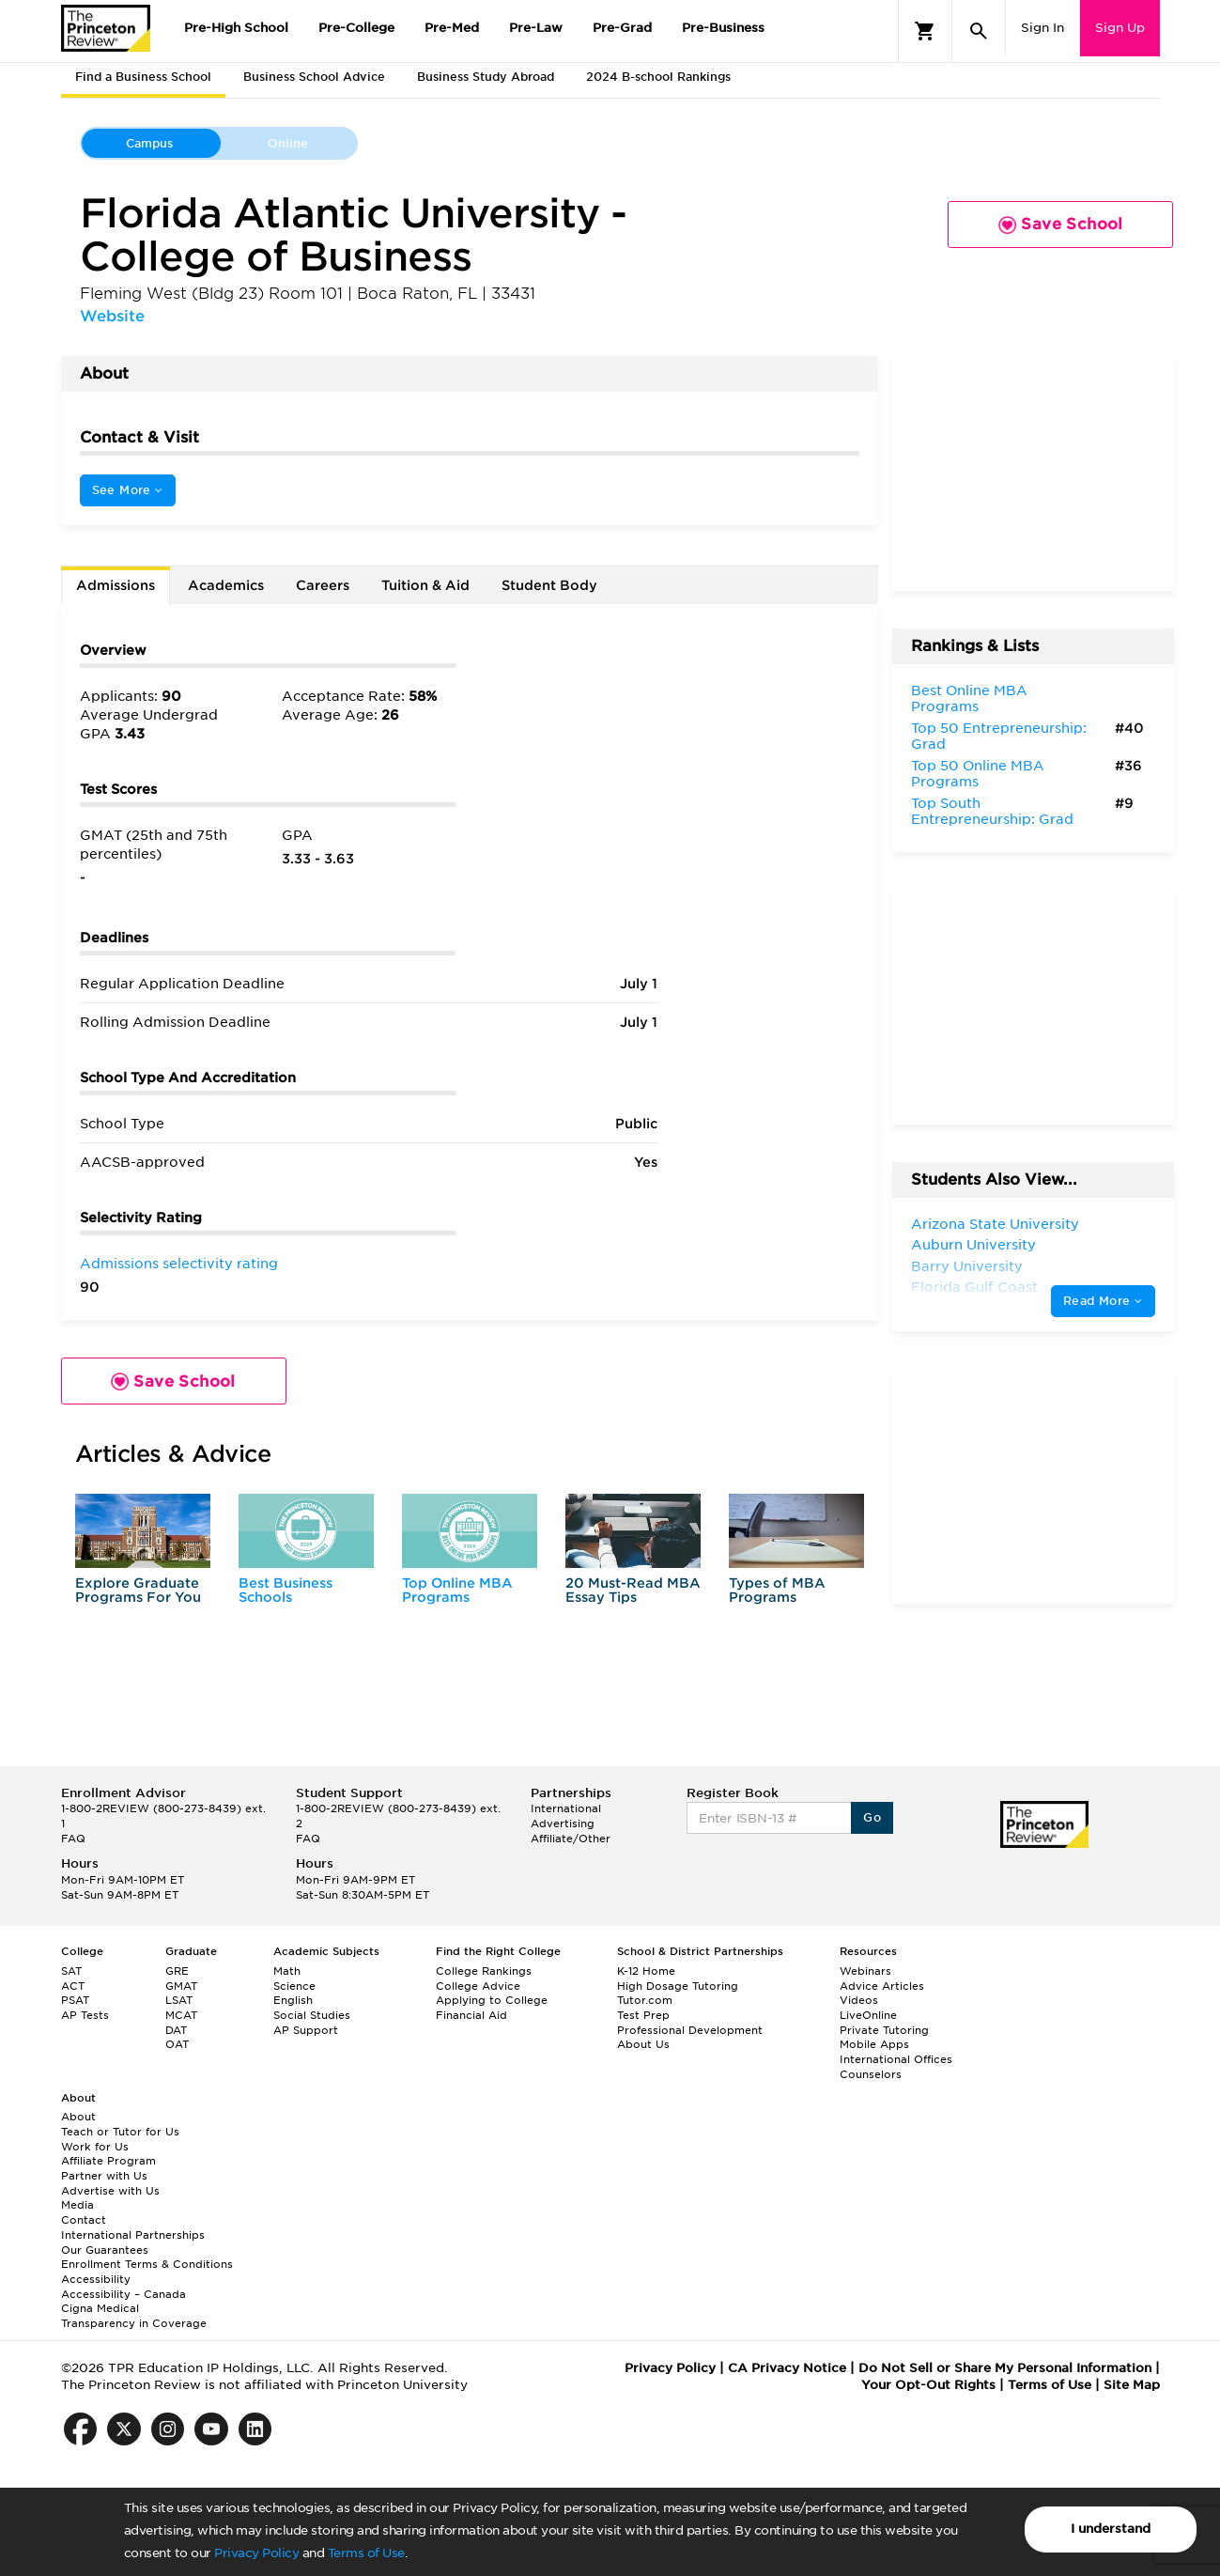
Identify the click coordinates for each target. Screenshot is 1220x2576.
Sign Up (1120, 28)
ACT (73, 1986)
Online (288, 143)
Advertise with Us (110, 2190)
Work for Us (95, 2146)
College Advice (478, 1986)
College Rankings (484, 1971)
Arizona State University (995, 1224)
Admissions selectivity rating (179, 1263)
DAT (176, 2030)
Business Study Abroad (485, 77)
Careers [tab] (322, 585)
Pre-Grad (622, 28)
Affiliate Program (108, 2160)
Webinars (865, 1971)
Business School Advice (314, 77)
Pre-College (356, 28)
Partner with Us (104, 2175)
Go (872, 1817)
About (78, 2116)
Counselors (871, 2074)
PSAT (75, 2000)
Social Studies (311, 2015)
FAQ (73, 1838)
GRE (177, 1971)
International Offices (896, 2059)
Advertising (563, 1823)
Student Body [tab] (549, 585)
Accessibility (96, 2279)
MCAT (181, 2015)
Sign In (1042, 28)
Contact (83, 2220)
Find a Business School (143, 77)
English (293, 2000)
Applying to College (492, 2000)
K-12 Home (646, 1971)
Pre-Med (452, 28)
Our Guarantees (104, 2250)
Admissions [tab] (115, 585)
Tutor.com (644, 2000)
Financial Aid (471, 2015)
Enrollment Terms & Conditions (147, 2264)
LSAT (179, 2000)
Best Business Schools (285, 1590)
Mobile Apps (874, 2044)
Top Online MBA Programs (457, 1590)
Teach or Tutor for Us (120, 2131)
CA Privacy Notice (787, 2368)
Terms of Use (366, 2553)
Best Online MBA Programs (969, 699)
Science (294, 1986)
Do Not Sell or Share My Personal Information (1004, 2368)
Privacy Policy (256, 2553)
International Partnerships (133, 2235)
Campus (149, 143)
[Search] (978, 31)
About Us (643, 2044)
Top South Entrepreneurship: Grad (992, 812)
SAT (71, 1971)
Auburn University (973, 1244)
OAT (177, 2044)
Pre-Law (536, 28)
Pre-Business (723, 28)
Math (287, 1971)
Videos (859, 2000)
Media (77, 2204)
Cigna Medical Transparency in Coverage (134, 2316)
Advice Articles (882, 1986)
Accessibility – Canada (123, 2294)
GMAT (181, 1986)
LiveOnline (868, 2015)
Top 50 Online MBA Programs (977, 774)
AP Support (305, 2030)
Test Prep (643, 2015)
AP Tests (85, 2015)
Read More (1102, 1301)
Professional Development (690, 2030)
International (566, 1808)
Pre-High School (236, 28)
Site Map (1132, 2385)
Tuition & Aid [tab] (425, 585)
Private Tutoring (884, 2030)
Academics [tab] (226, 585)
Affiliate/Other (570, 1838)
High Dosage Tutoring (677, 1986)
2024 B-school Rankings (658, 77)
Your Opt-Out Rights (928, 2385)
